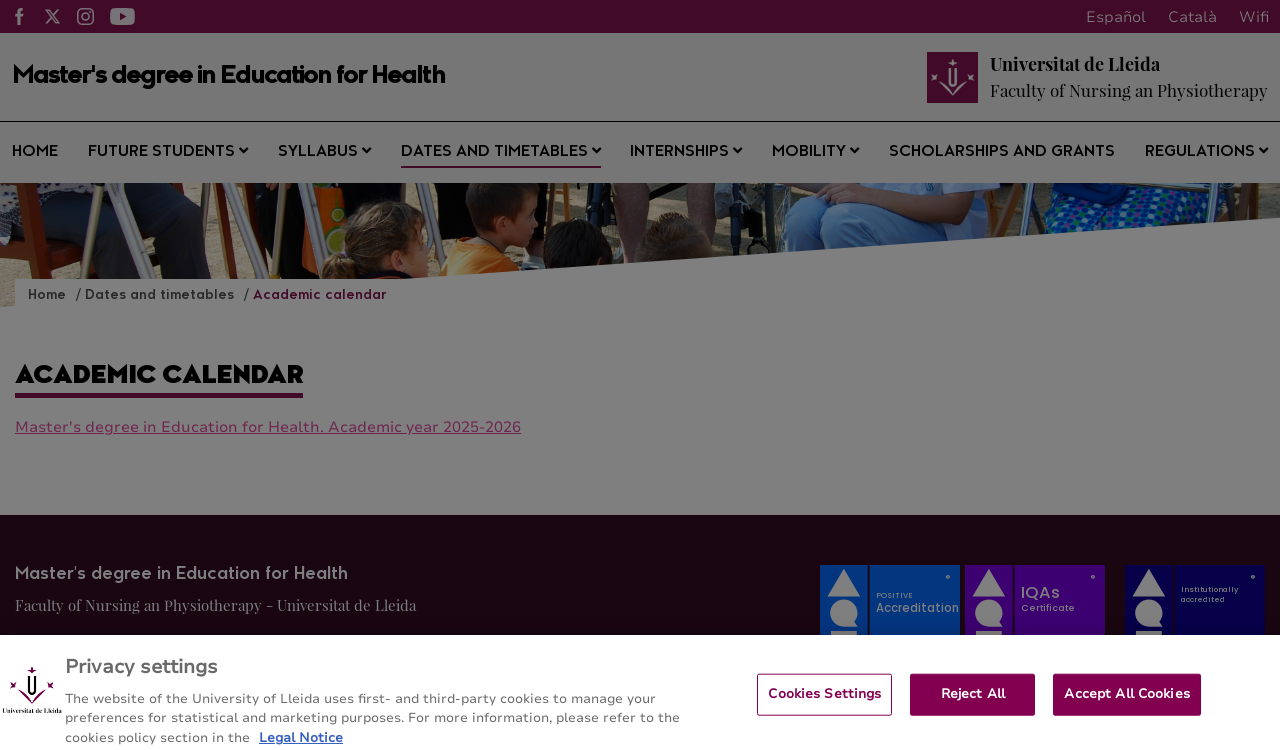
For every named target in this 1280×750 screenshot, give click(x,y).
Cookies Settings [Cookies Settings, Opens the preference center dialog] (824, 706)
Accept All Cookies (1126, 706)
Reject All (973, 706)
